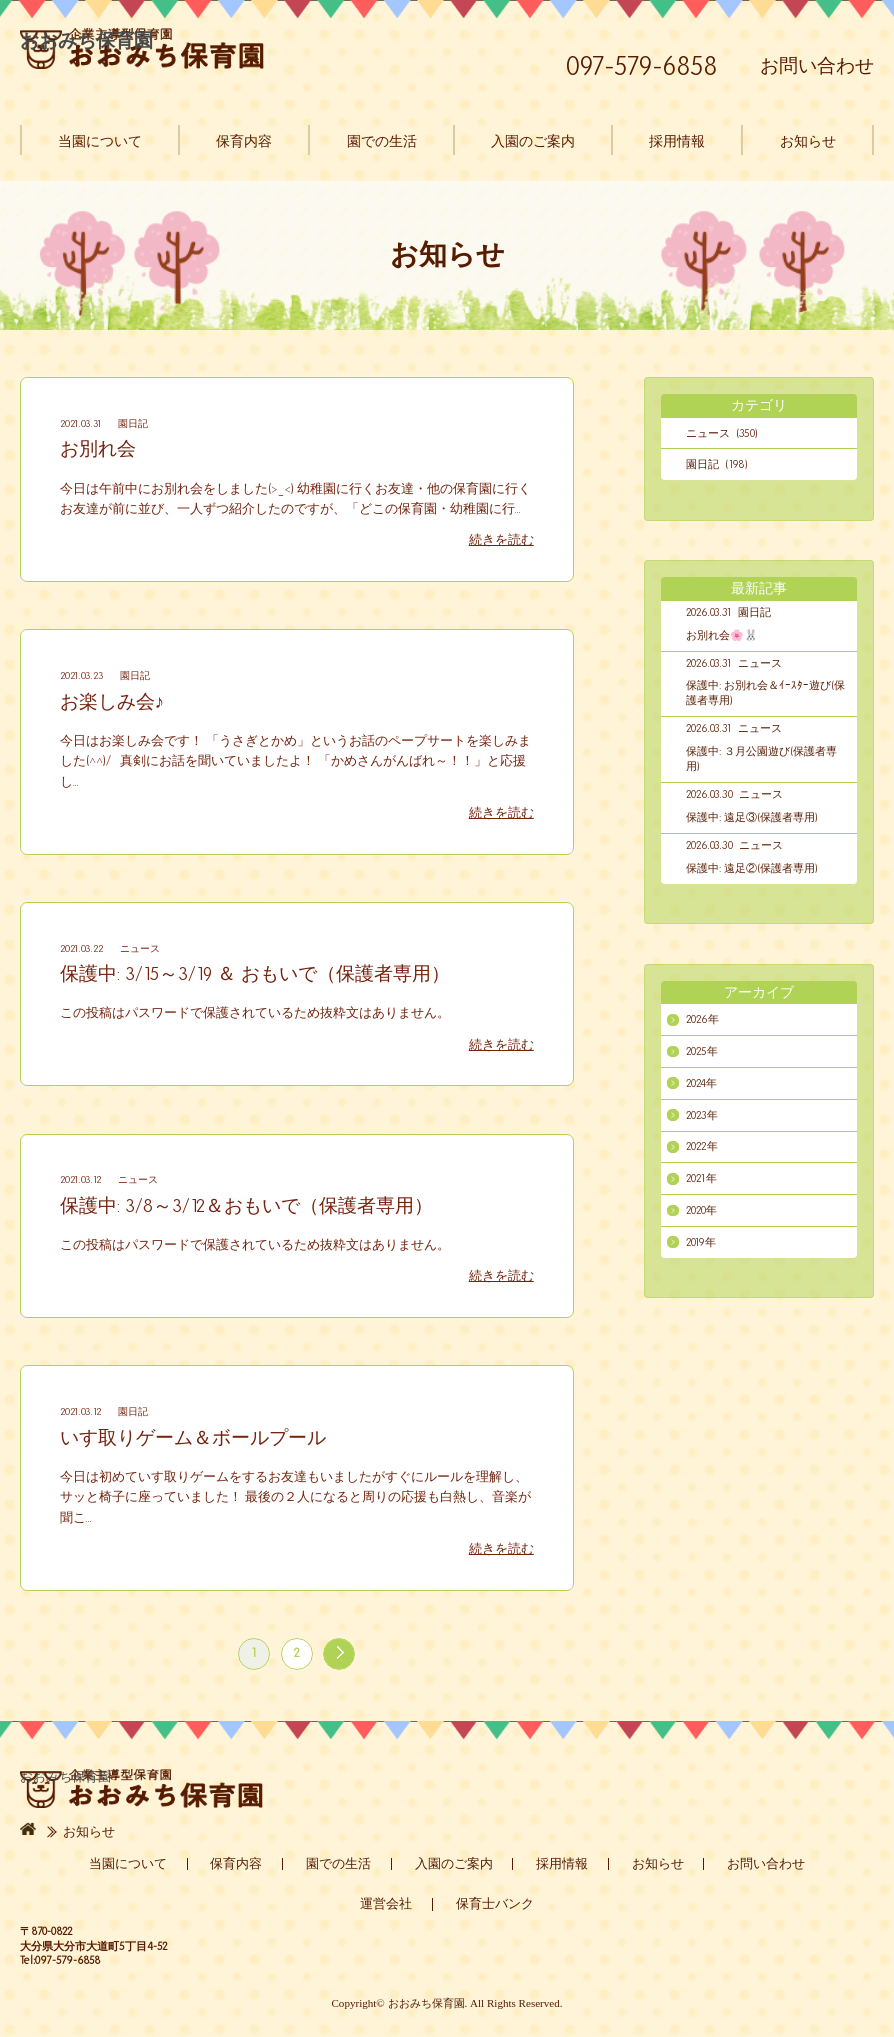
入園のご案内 (533, 140)
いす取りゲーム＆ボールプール (193, 1437)
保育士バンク (495, 1904)
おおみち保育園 (142, 48)
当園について (100, 140)
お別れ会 (98, 448)
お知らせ (808, 140)
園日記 (133, 423)
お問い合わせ (817, 65)
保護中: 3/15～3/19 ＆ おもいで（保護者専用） (255, 973)
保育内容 (244, 140)
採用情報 (677, 140)
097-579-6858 (642, 66)
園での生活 (382, 140)
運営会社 (386, 1904)
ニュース (140, 948)
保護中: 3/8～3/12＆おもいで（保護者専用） (246, 1205)
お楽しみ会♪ (112, 701)
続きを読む (501, 540)
